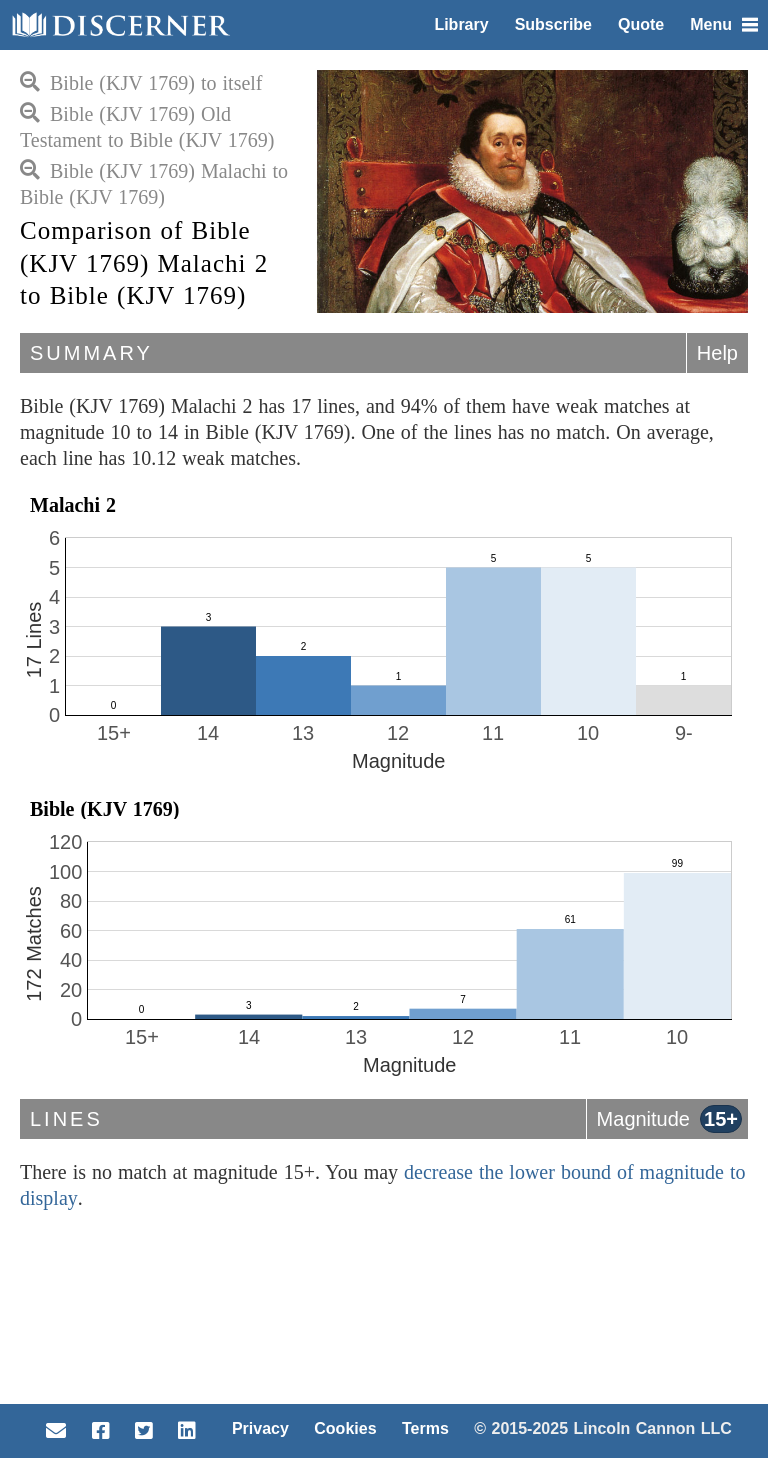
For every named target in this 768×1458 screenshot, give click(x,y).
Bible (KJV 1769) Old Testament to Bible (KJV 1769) (147, 127)
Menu (724, 24)
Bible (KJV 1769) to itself (141, 83)
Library (461, 24)
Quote (641, 24)
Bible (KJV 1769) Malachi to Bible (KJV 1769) (154, 184)
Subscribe (553, 24)
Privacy (260, 1428)
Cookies (345, 1428)
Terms (425, 1428)
